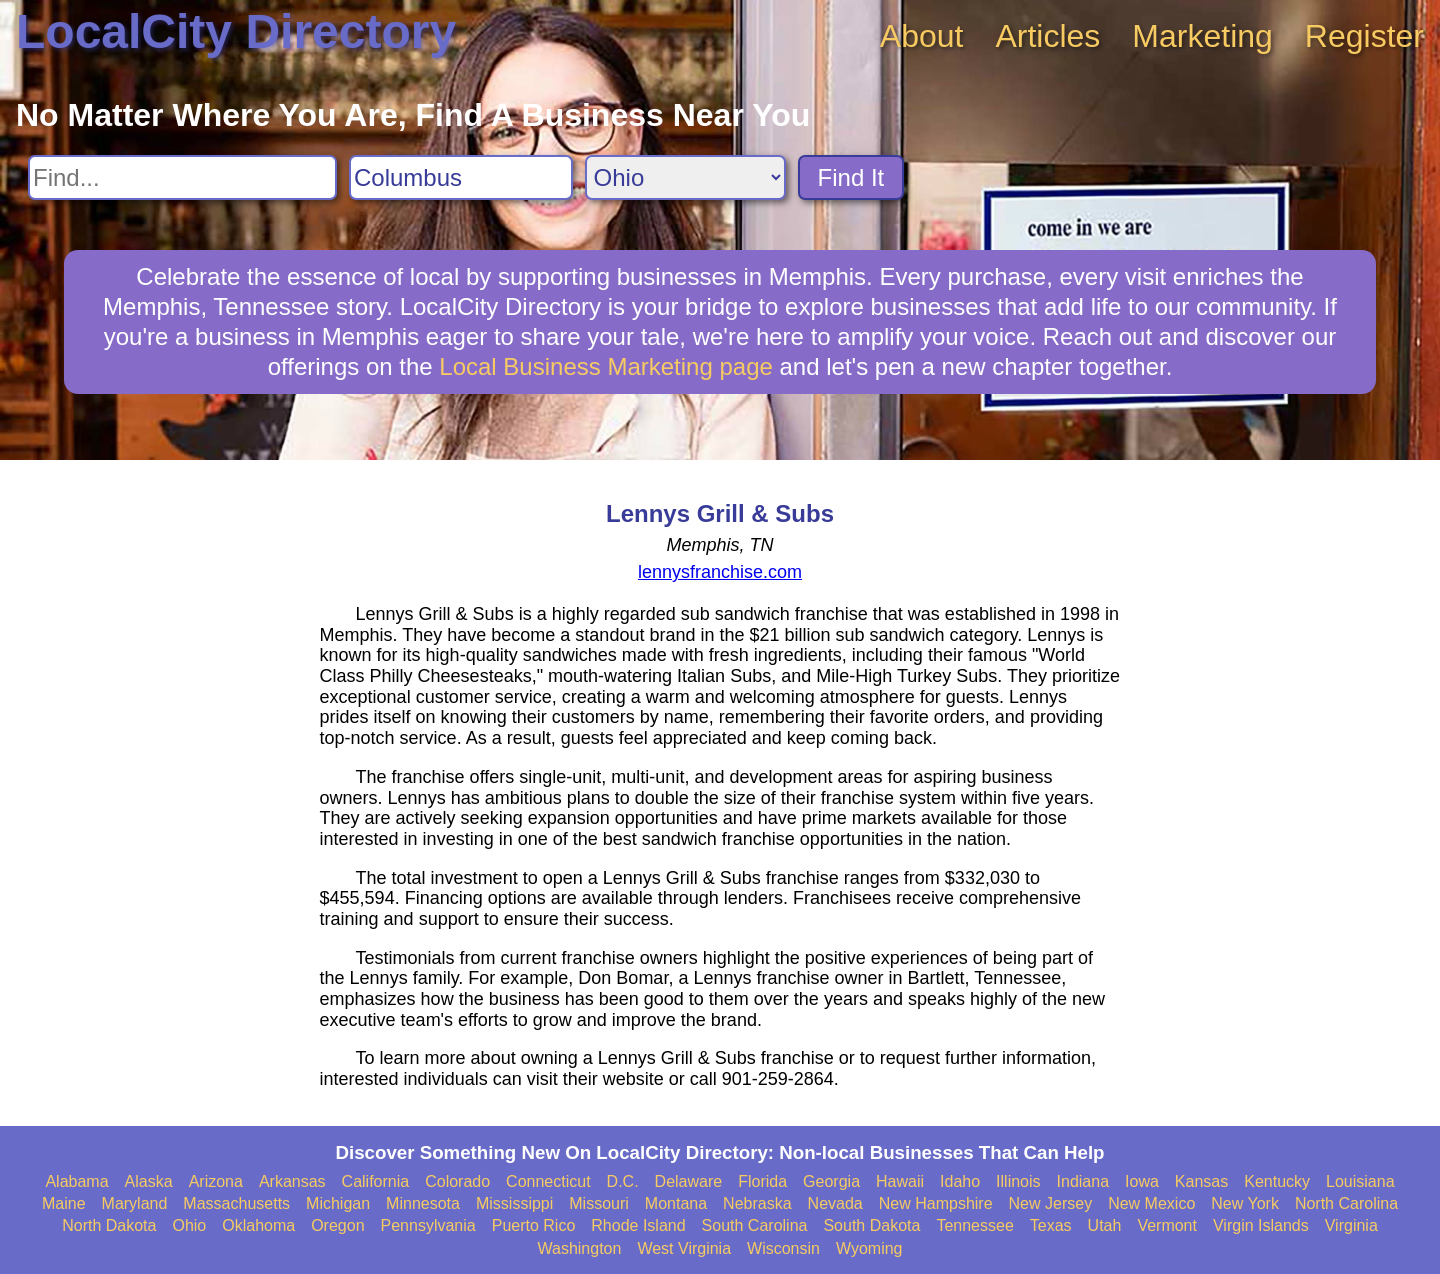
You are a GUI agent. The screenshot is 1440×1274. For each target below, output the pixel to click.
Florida (762, 1181)
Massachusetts (236, 1203)
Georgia (831, 1181)
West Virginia (684, 1248)
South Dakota (871, 1225)
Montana (676, 1203)
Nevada (835, 1203)
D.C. (623, 1181)
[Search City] (461, 177)
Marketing (1202, 36)
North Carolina (1346, 1203)
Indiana (1083, 1181)
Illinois (1018, 1181)
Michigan (338, 1203)
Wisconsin (783, 1248)
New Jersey (1051, 1203)
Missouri (599, 1203)
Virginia (1351, 1225)
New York (1245, 1203)
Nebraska (757, 1203)
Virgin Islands (1261, 1225)
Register (1364, 36)
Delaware (689, 1181)
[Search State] (685, 177)
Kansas (1201, 1181)
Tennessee (974, 1225)
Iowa (1142, 1181)
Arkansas (292, 1181)
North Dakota (109, 1225)
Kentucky (1277, 1181)
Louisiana (1360, 1181)
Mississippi (514, 1203)
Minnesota (423, 1203)
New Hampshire (936, 1203)
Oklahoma (258, 1225)
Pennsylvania (428, 1225)
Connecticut (548, 1181)
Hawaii (900, 1181)
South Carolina (755, 1225)
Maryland (135, 1203)
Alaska (149, 1181)
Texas (1051, 1225)
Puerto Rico (534, 1225)
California (376, 1181)
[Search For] (182, 177)
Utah (1105, 1225)
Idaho (960, 1181)
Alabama (76, 1181)
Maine (64, 1203)
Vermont (1167, 1225)
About (922, 36)
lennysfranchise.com (720, 572)
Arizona (216, 1181)
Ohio (189, 1225)
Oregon (337, 1225)
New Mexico (1151, 1203)
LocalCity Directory (236, 31)
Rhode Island (638, 1225)
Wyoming (869, 1248)
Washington (579, 1248)
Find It (851, 177)
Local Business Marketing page (606, 366)
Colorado (457, 1181)
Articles (1047, 36)
